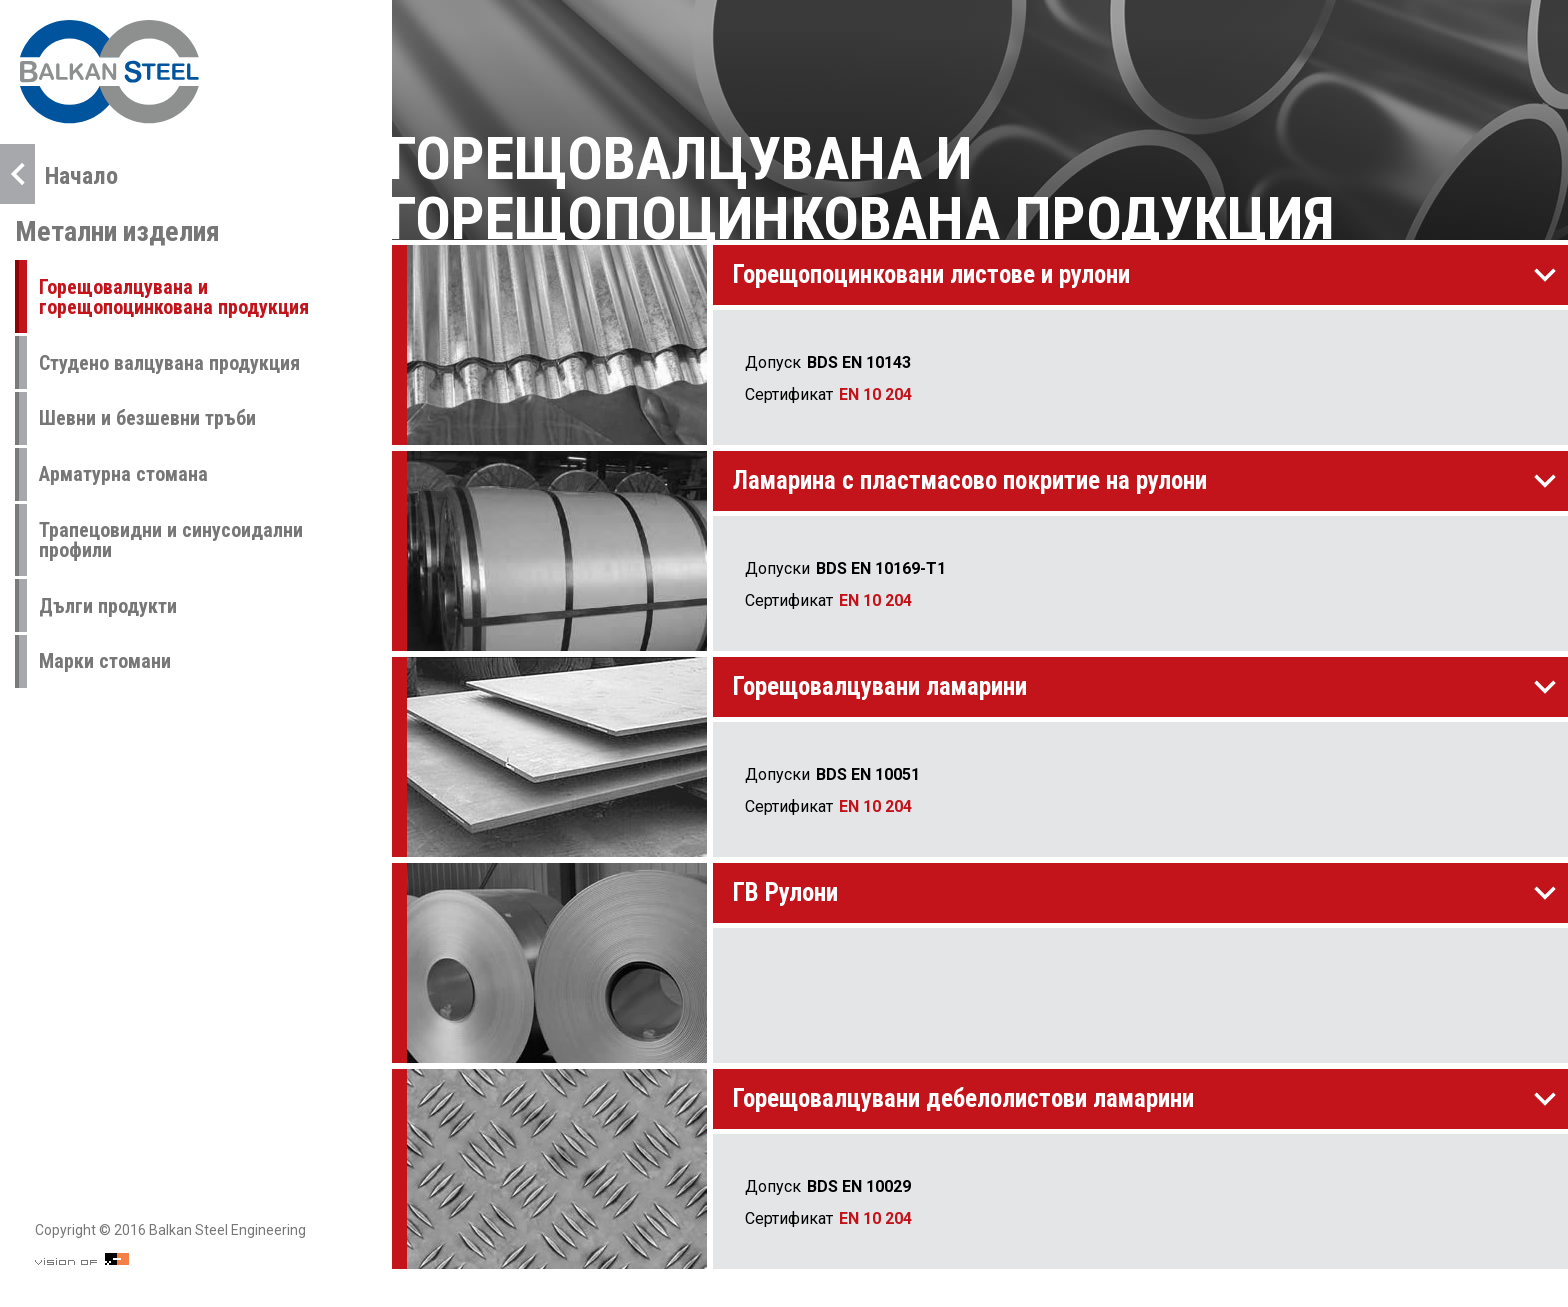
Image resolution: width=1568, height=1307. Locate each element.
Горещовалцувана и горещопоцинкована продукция (174, 297)
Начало (59, 174)
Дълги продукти (108, 606)
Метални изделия (117, 231)
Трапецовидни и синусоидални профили (171, 540)
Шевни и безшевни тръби (147, 418)
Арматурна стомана (123, 474)
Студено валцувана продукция (169, 363)
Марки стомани (105, 661)
